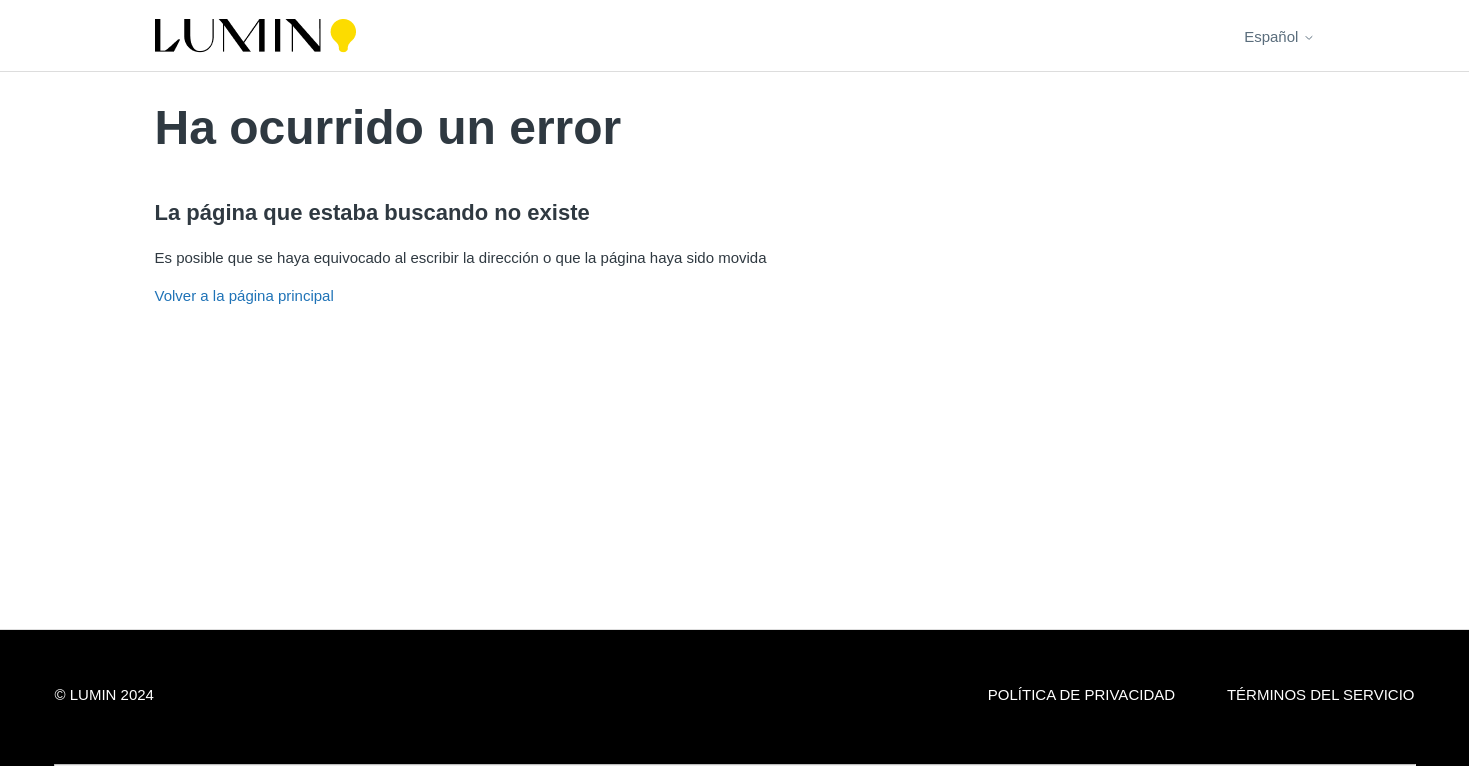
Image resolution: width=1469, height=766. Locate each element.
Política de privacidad (1081, 694)
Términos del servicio (1321, 694)
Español (1279, 36)
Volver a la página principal (244, 295)
